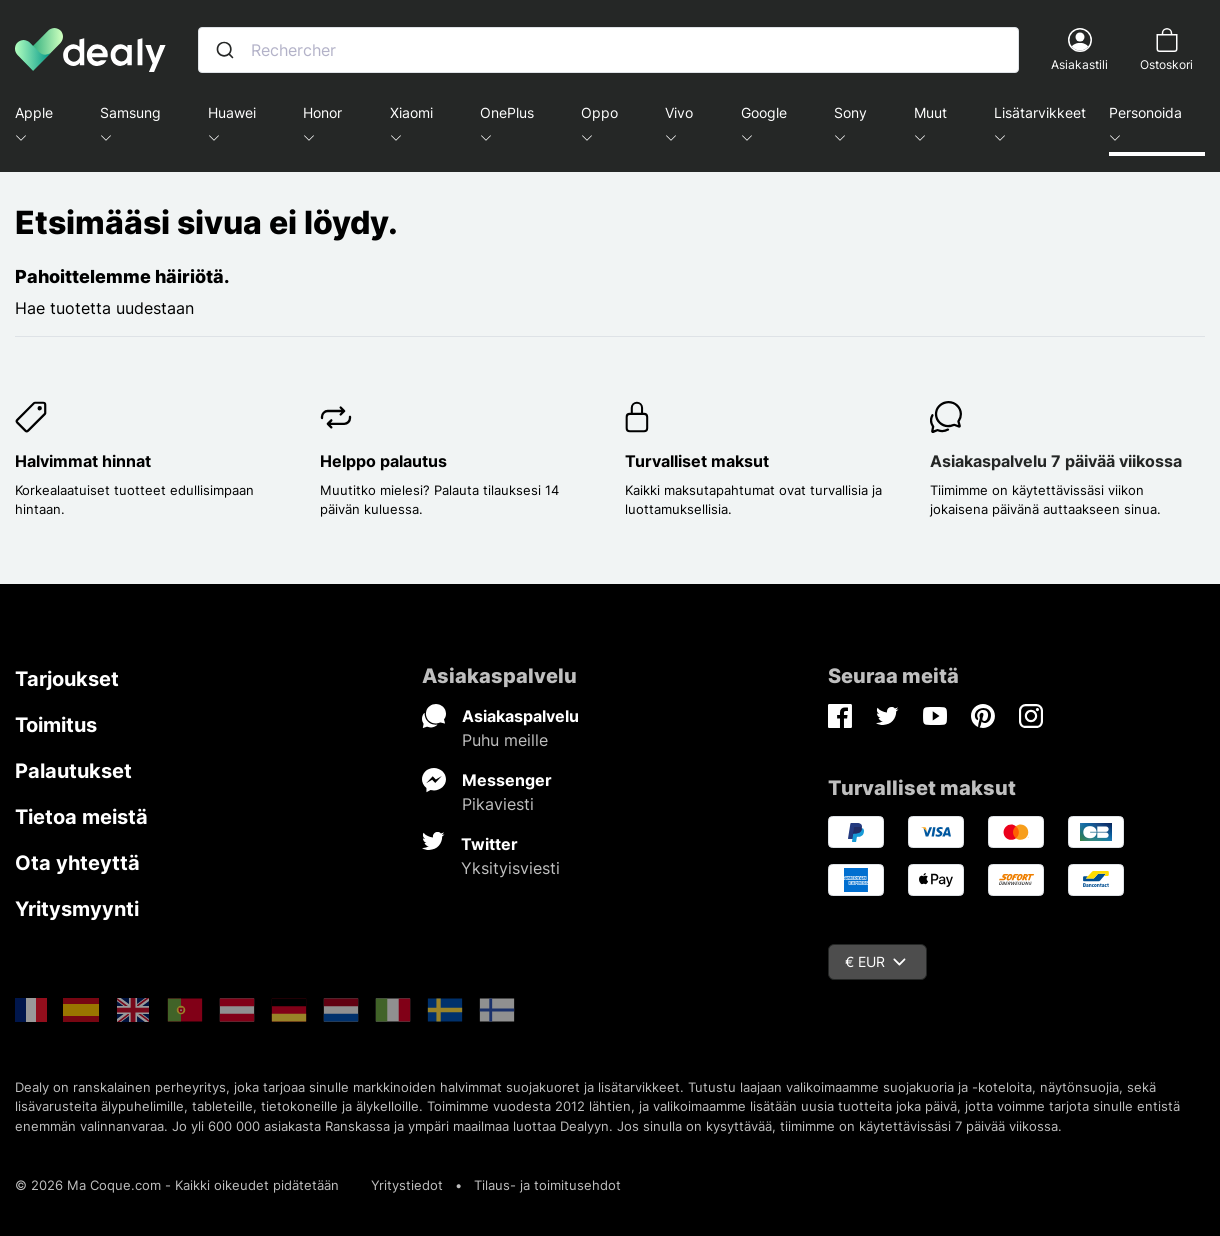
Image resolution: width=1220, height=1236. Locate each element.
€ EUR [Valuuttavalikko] (875, 961)
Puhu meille (505, 740)
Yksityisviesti (510, 868)
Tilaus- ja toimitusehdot (547, 1185)
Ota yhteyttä (77, 863)
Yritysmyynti (77, 909)
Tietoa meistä (81, 817)
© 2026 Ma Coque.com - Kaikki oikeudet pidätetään (177, 1185)
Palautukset (73, 771)
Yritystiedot (407, 1185)
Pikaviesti (498, 804)
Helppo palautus (383, 461)
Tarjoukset (67, 679)
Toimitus (56, 725)
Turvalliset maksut (697, 461)
